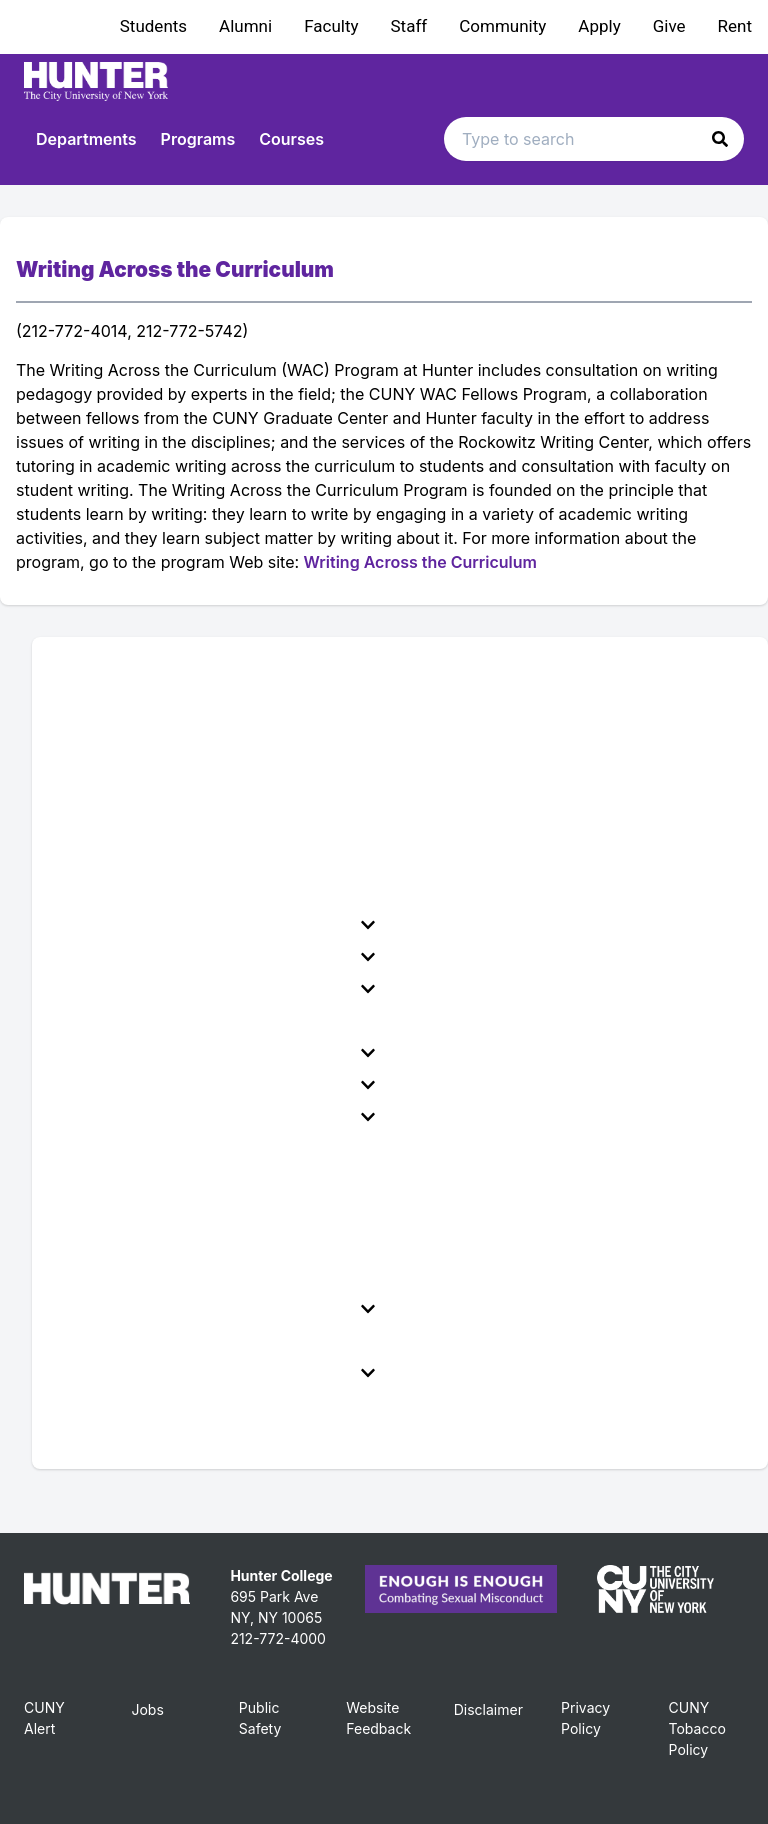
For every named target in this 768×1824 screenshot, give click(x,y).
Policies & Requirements (215, 989)
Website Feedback (378, 1718)
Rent (735, 26)
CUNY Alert (44, 1718)
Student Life (215, 1053)
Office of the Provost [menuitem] (134, 797)
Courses (291, 139)
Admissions (215, 925)
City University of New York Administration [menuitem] (217, 829)
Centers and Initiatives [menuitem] (140, 1277)
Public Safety (260, 1718)
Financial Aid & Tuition (215, 957)
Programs (198, 139)
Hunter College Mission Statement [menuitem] (184, 733)
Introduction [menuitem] (101, 701)
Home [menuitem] (78, 669)
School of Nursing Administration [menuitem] (180, 1213)
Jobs (147, 1709)
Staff (409, 26)
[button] (720, 139)
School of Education (215, 1309)
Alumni (245, 26)
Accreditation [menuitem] (106, 861)
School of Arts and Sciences (215, 1117)
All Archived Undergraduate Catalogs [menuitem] (196, 1437)
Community (502, 26)
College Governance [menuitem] (133, 893)
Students (153, 26)
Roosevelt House (215, 1373)
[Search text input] (594, 139)
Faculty (331, 26)
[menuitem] (219, 925)
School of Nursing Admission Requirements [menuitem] (219, 1181)
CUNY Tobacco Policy (697, 1728)
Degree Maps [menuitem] (106, 1021)
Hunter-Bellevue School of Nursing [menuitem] (187, 1149)
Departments (86, 139)
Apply (599, 26)
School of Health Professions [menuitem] (165, 1341)
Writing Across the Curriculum (420, 562)
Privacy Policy (585, 1718)
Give (669, 26)
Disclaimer (488, 1709)
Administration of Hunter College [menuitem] (179, 765)
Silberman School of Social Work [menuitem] (179, 1245)
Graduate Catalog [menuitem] (122, 1405)
